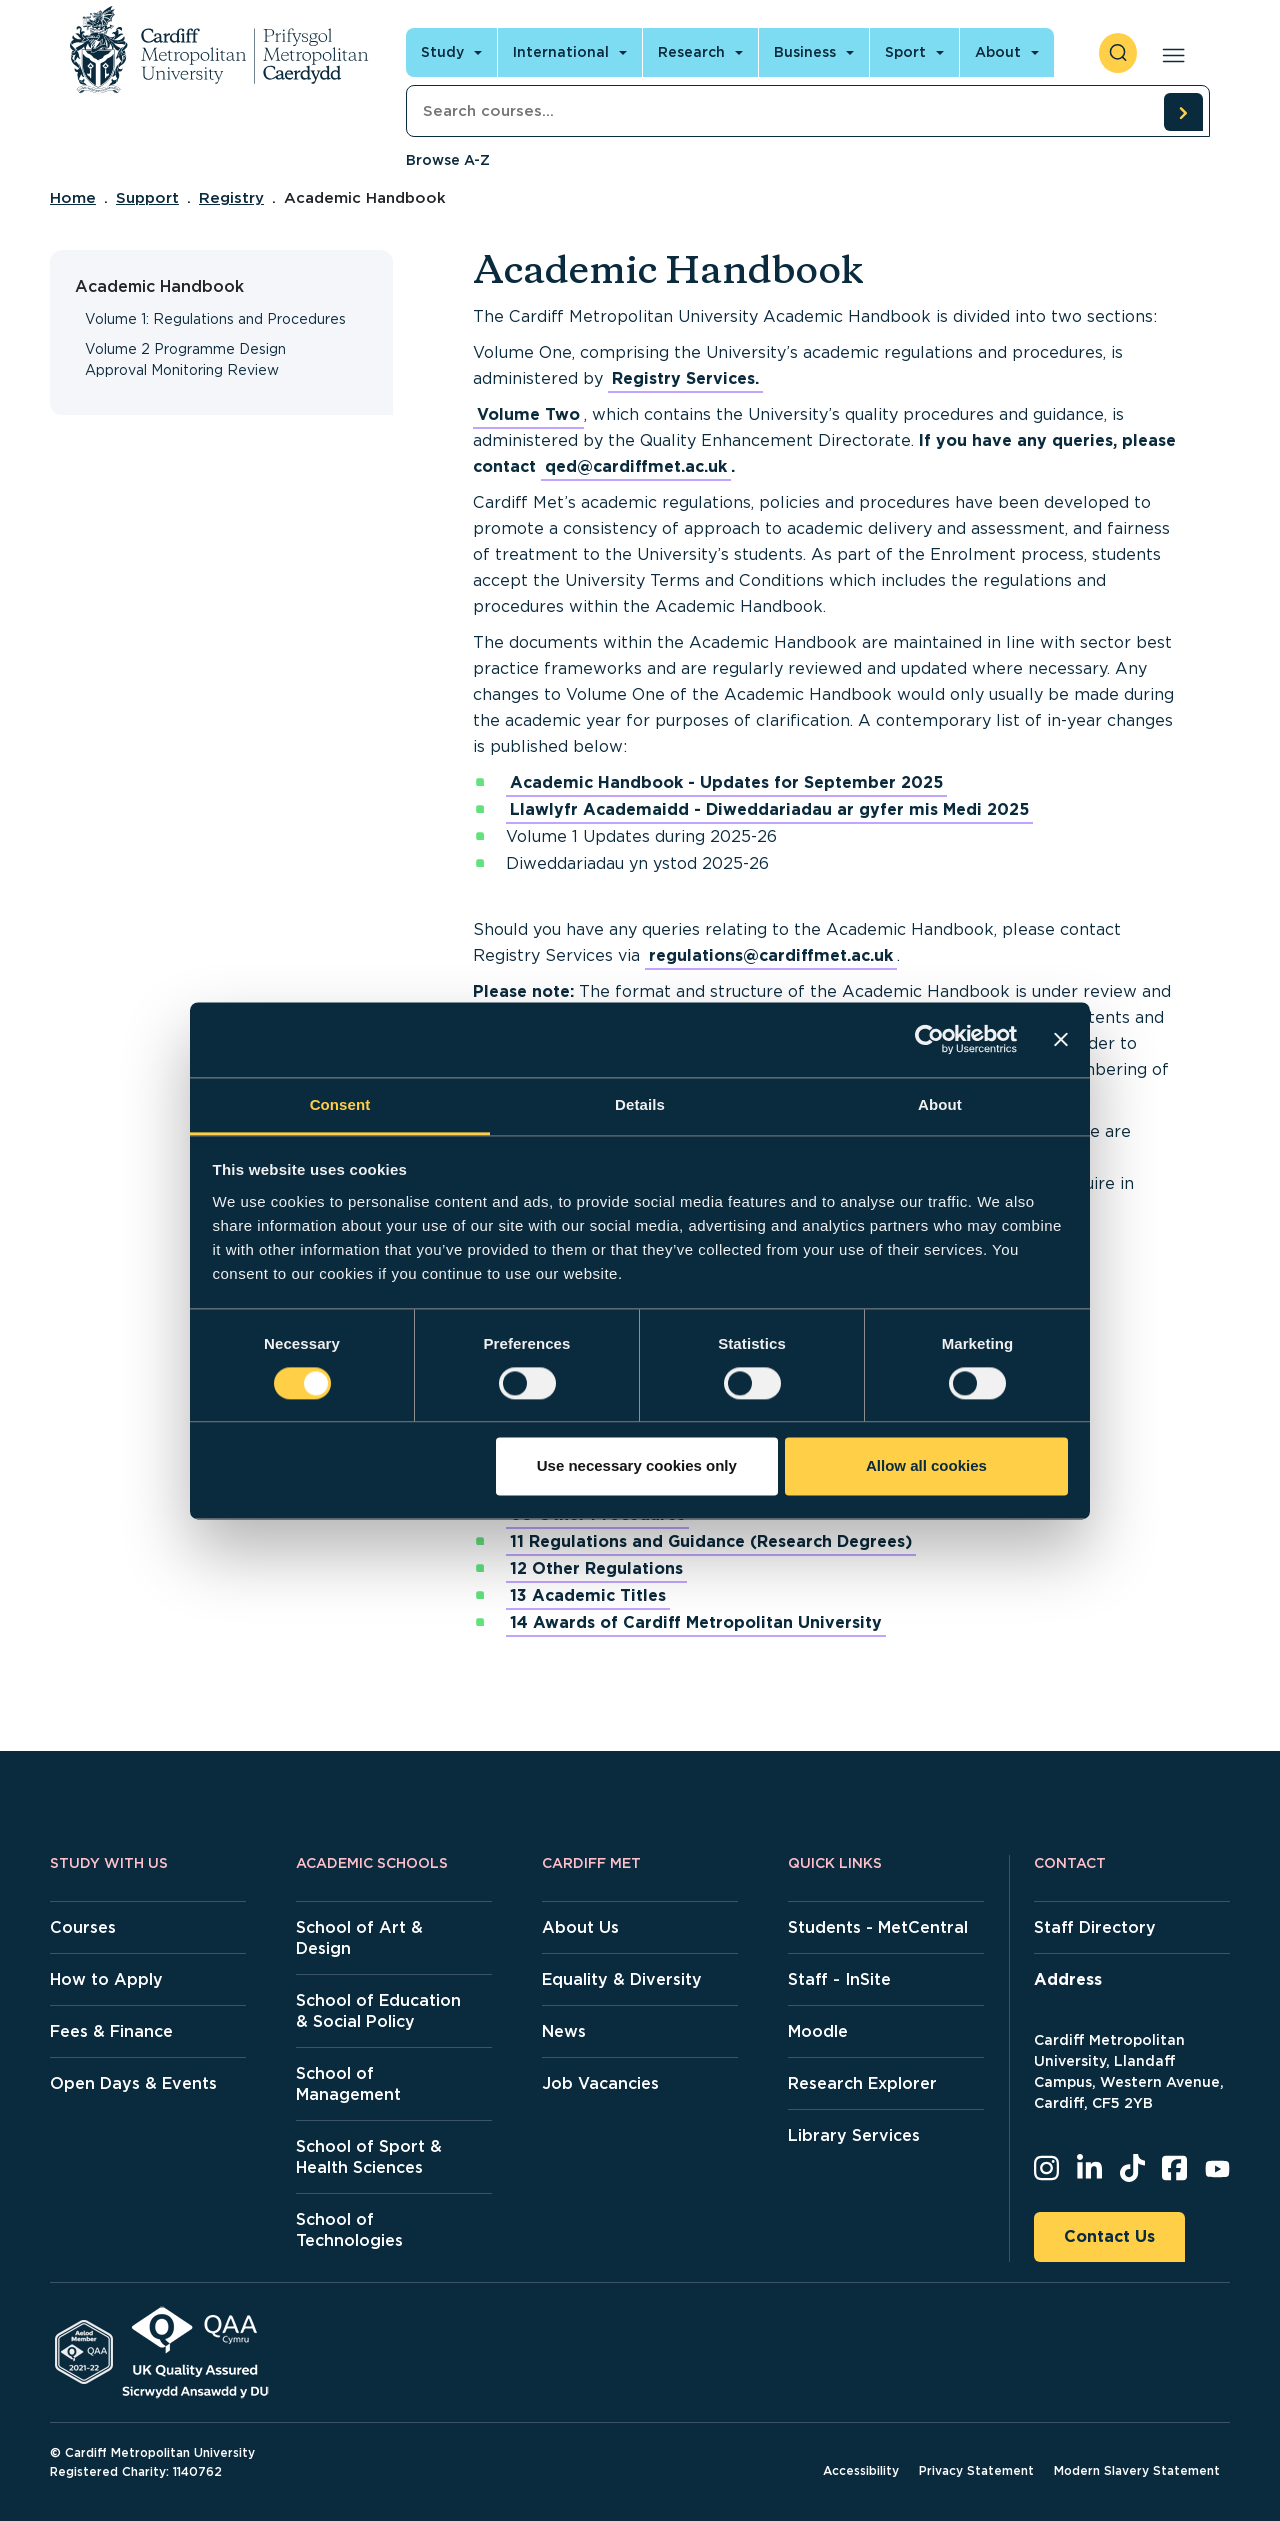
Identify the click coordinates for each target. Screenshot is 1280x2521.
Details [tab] (640, 1104)
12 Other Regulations (596, 1568)
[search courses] (1183, 112)
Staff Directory (1095, 1927)
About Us (580, 1927)
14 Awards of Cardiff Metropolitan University (696, 1622)
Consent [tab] (340, 1104)
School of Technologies (349, 2230)
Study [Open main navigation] (442, 52)
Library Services (854, 2135)
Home (73, 198)
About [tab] (940, 1104)
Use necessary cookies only (637, 1466)
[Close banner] (1061, 1039)
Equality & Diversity (622, 1979)
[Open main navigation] (1169, 53)
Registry (231, 198)
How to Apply (106, 1979)
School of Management (348, 2084)
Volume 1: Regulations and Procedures (215, 319)
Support (147, 198)
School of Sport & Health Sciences (369, 2157)
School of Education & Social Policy (378, 2011)
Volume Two (528, 414)
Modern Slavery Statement (1137, 2470)
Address (1068, 1979)
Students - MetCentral (878, 1927)
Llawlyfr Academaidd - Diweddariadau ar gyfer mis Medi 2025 (769, 809)
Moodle (818, 2031)
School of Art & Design (359, 1938)
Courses (83, 1927)
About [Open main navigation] (998, 52)
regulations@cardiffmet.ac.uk (771, 955)
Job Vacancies (600, 2083)
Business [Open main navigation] (805, 52)
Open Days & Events (133, 2083)
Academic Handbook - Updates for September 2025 (726, 782)
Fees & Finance (111, 2031)
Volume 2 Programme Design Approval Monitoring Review (185, 359)
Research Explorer (862, 2083)
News (564, 2031)
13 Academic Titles (588, 1595)
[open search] (1118, 53)
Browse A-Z (448, 160)
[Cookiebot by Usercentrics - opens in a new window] (929, 1039)
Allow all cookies (926, 1466)
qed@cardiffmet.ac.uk (636, 466)
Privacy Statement (976, 2470)
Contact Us (1109, 2236)
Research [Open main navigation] (691, 52)
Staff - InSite (839, 1979)
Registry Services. (685, 378)
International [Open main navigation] (561, 52)
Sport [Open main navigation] (905, 52)
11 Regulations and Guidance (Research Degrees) (711, 1541)
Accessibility (861, 2470)
